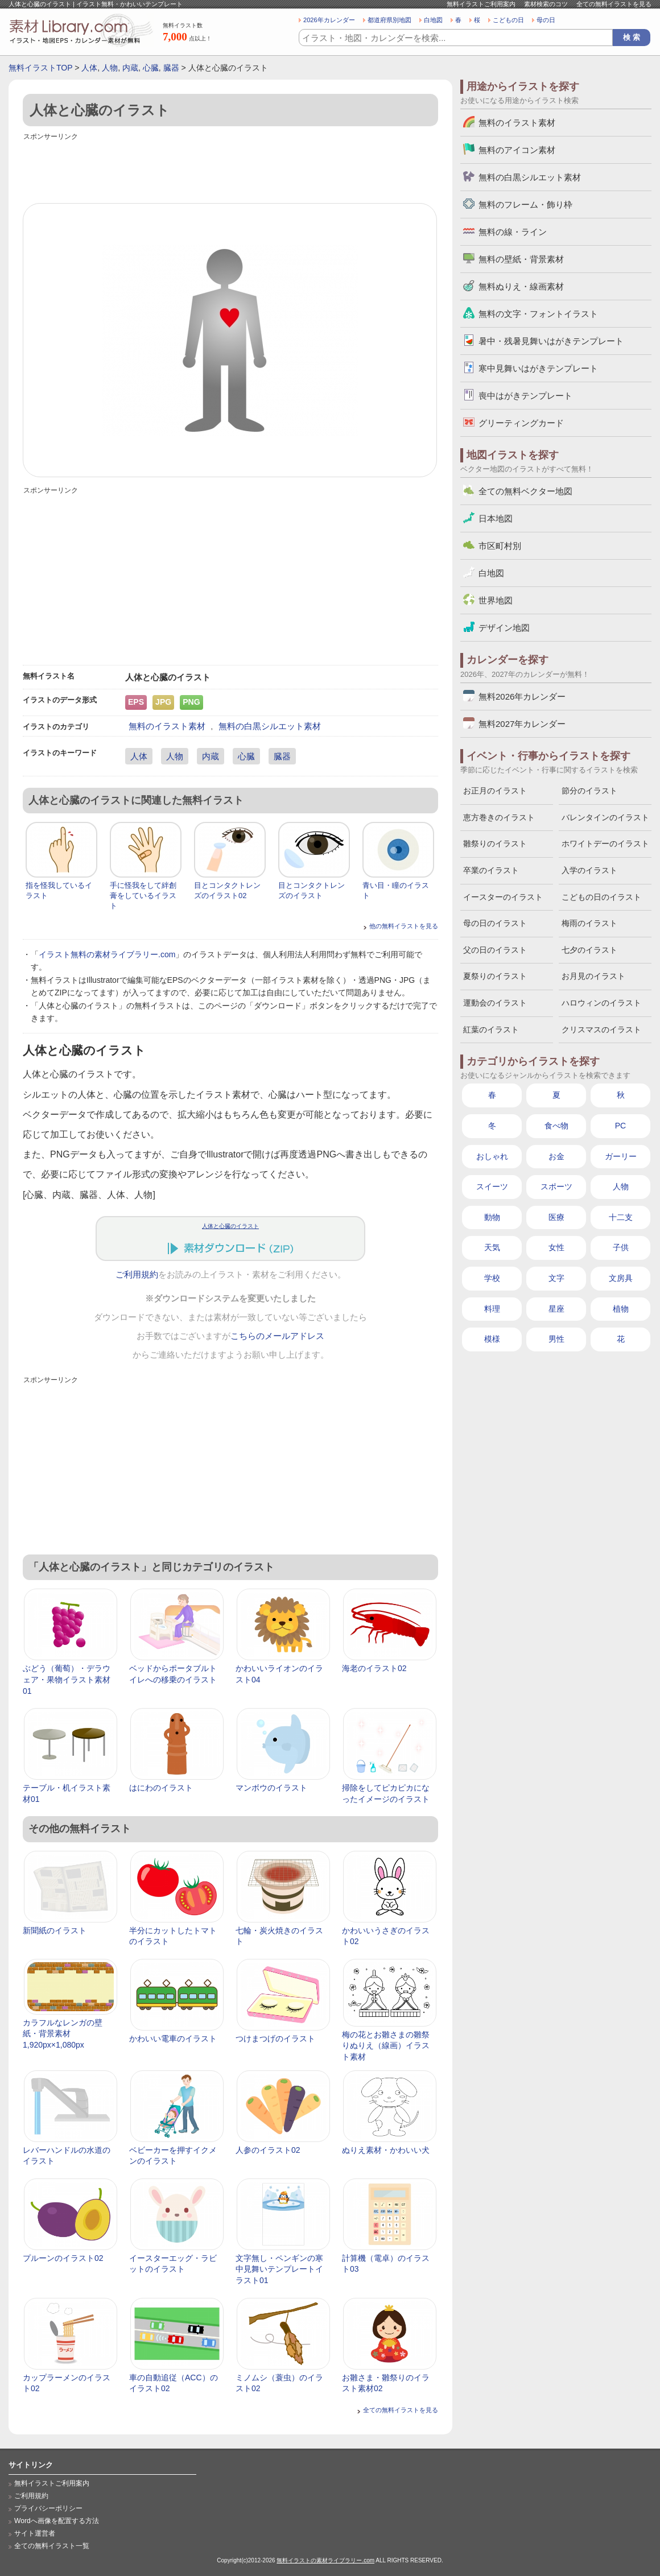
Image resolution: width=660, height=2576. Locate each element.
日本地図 (495, 518)
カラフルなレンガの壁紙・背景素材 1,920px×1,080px (62, 2033)
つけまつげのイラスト (275, 2038)
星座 (556, 1308)
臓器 (171, 67)
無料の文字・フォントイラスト (538, 314)
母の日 (546, 19)
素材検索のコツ (546, 4)
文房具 (621, 1278)
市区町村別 (499, 546)
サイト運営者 (34, 2533)
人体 (89, 67)
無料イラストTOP (40, 67)
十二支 (621, 1217)
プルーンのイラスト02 (63, 2258)
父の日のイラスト (495, 949)
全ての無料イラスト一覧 (51, 2546)
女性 (556, 1247)
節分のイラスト (589, 790)
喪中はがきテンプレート (525, 395)
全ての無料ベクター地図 (525, 491)
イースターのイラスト (503, 897)
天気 (492, 1247)
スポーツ (556, 1186)
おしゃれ (492, 1156)
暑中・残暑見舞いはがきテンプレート (551, 341)
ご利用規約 (137, 1274)
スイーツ (492, 1186)
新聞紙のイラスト (54, 1930)
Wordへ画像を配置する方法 (56, 2521)
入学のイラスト (589, 870)
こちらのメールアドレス (277, 1336)
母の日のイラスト (495, 923)
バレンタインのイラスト (605, 817)
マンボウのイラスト (271, 1787)
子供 (621, 1247)
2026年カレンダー (329, 19)
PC (620, 1125)
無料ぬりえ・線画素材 (521, 286)
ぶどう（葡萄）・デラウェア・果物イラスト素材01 (66, 1679)
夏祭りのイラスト (495, 976)
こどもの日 (508, 19)
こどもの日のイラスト (601, 897)
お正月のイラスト (495, 790)
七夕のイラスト (589, 949)
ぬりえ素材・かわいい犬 (386, 2150)
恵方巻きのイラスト (499, 817)
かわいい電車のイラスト (173, 2038)
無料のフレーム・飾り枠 (525, 204)
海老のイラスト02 (374, 1668)
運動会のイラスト (495, 1002)
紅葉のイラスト (491, 1029)
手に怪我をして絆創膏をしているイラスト (143, 895)
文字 (556, 1278)
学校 (492, 1278)
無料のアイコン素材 (516, 150)
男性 (556, 1338)
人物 (110, 67)
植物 (621, 1308)
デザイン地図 (504, 627)
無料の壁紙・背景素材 (521, 259)
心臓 (151, 67)
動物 (492, 1217)
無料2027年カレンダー (522, 724)
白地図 (433, 19)
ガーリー (621, 1156)
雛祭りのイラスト (495, 843)
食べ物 (556, 1125)
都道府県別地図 (389, 19)
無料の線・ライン (512, 232)
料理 (492, 1308)
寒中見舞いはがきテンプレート (538, 368)
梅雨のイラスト (589, 923)
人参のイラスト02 (268, 2150)
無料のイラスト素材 (167, 726)
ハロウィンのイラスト (601, 1002)
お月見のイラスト (593, 976)
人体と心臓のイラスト (230, 1226)
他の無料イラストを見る (403, 926)
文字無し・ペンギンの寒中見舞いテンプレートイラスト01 (279, 2269)
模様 (492, 1338)
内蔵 (130, 67)
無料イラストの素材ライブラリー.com (325, 2560)
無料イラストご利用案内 (481, 4)
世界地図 (495, 600)
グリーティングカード (521, 423)
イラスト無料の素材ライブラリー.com (107, 954)
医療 (556, 1217)
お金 (556, 1156)
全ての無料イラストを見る (613, 4)
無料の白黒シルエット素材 (269, 726)
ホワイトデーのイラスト (605, 843)
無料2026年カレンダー (522, 696)
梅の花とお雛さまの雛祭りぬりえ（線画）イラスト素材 (386, 2045)
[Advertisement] (230, 169)
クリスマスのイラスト (601, 1029)
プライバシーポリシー (48, 2508)
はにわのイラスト (161, 1787)
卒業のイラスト (491, 870)
